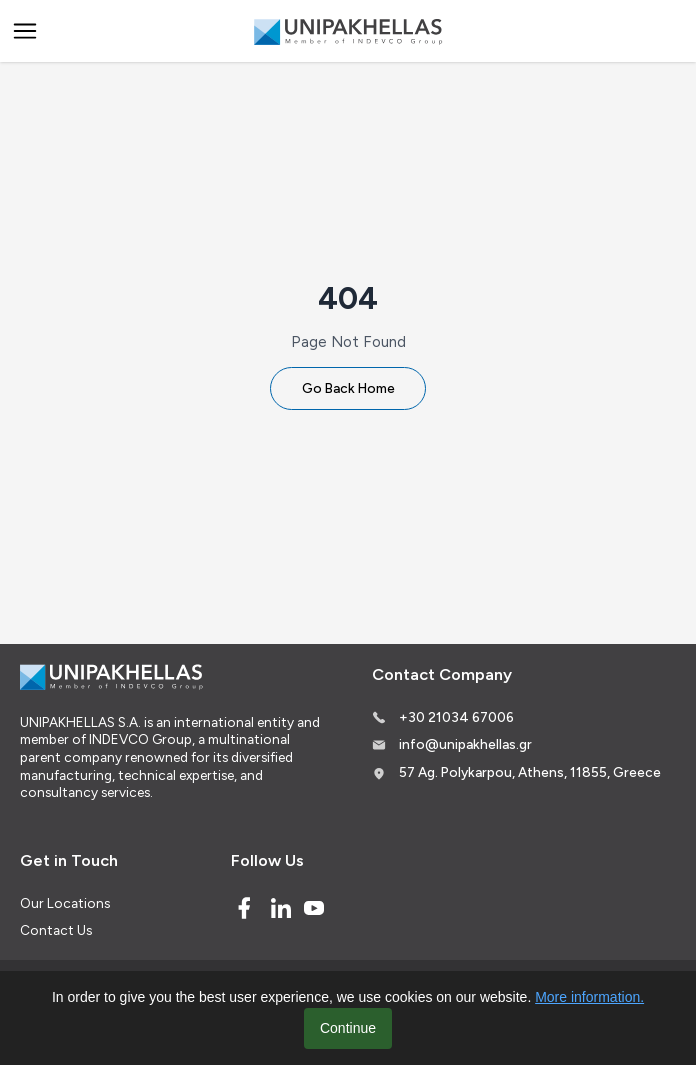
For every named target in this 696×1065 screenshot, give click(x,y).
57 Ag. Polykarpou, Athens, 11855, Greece (530, 772)
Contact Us (56, 930)
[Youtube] (314, 908)
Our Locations (65, 903)
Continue (348, 1028)
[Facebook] (244, 908)
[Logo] (348, 31)
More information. (589, 997)
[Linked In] (281, 908)
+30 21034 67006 (456, 717)
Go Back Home (348, 388)
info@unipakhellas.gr (465, 744)
